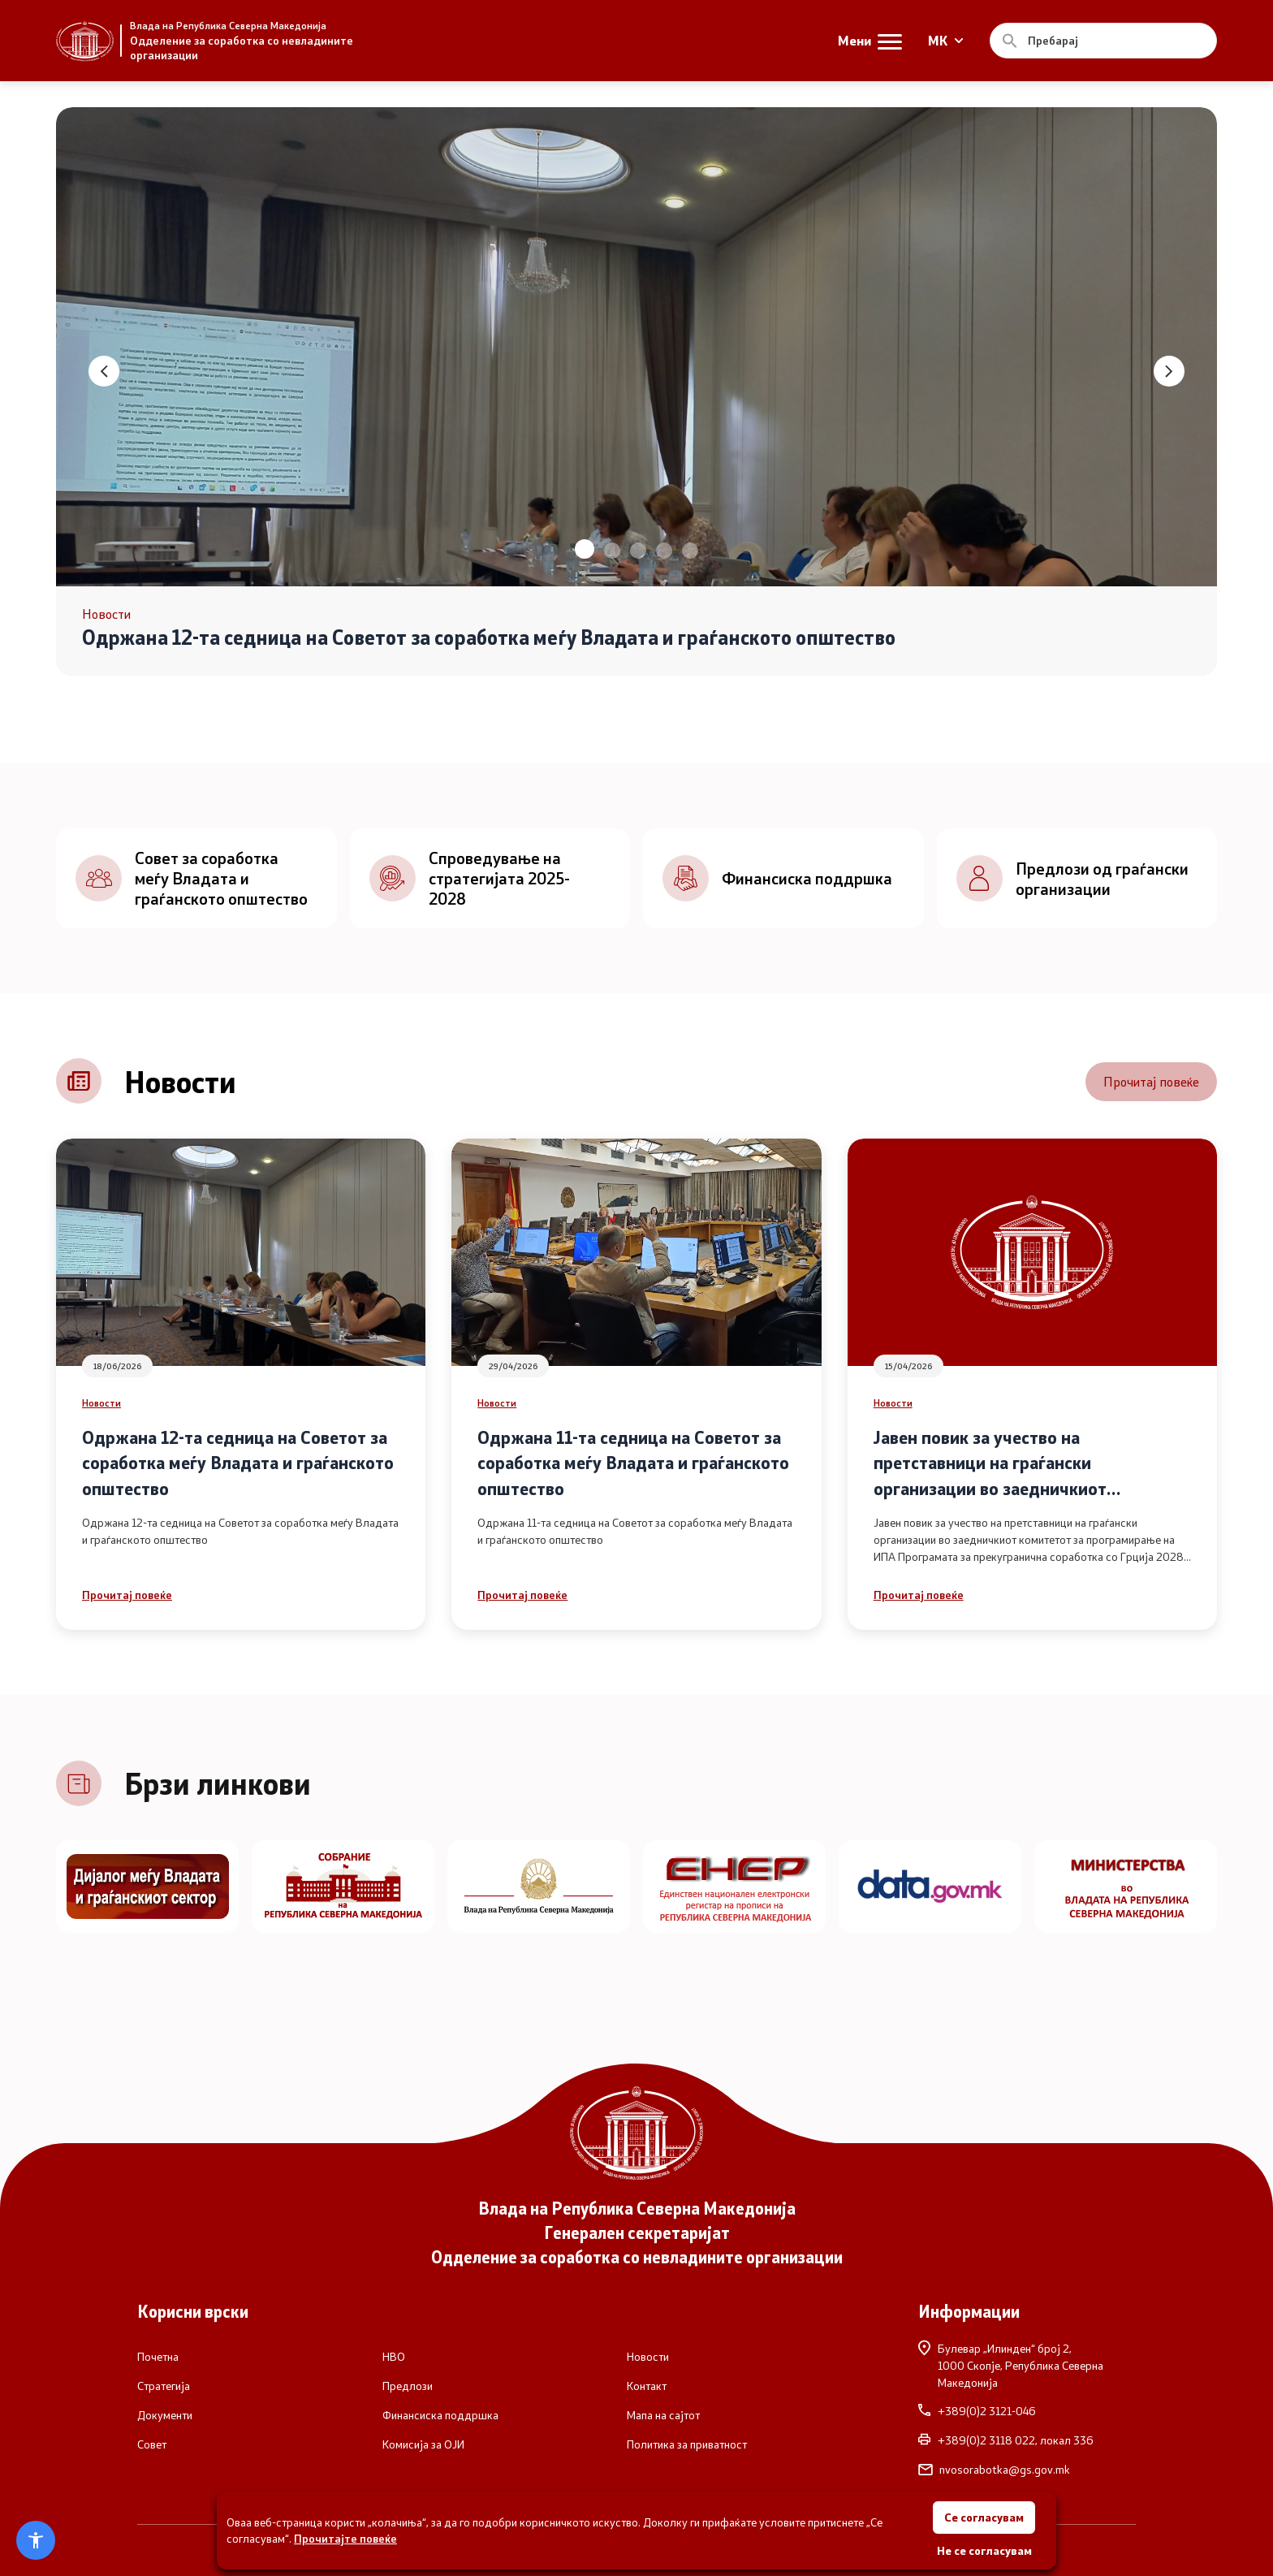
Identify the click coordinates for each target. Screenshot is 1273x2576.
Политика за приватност (687, 2444)
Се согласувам (984, 2517)
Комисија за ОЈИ (423, 2444)
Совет (151, 2444)
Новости (101, 1402)
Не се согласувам (984, 2550)
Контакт (647, 2386)
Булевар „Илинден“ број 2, (1027, 2365)
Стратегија (163, 2386)
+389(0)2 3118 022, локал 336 (1006, 2440)
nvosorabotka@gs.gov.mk (994, 2469)
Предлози (407, 2386)
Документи (164, 2415)
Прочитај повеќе (1151, 1081)
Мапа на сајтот (663, 2415)
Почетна (158, 2356)
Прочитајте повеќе (345, 2538)
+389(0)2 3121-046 (977, 2411)
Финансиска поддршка (440, 2415)
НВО (393, 2356)
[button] (584, 549)
